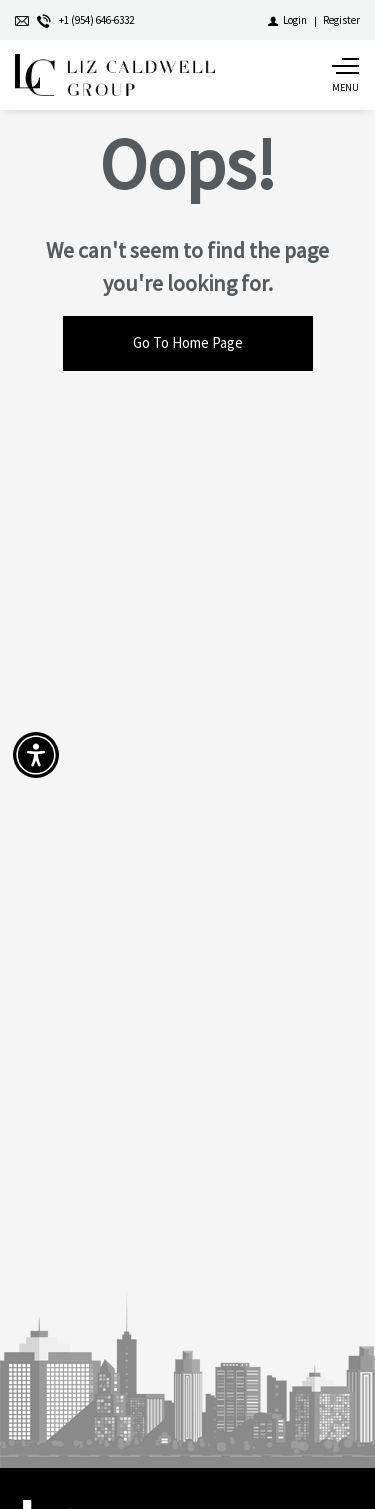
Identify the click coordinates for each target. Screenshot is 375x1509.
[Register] (341, 20)
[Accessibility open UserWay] (36, 755)
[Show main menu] (345, 75)
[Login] (287, 20)
